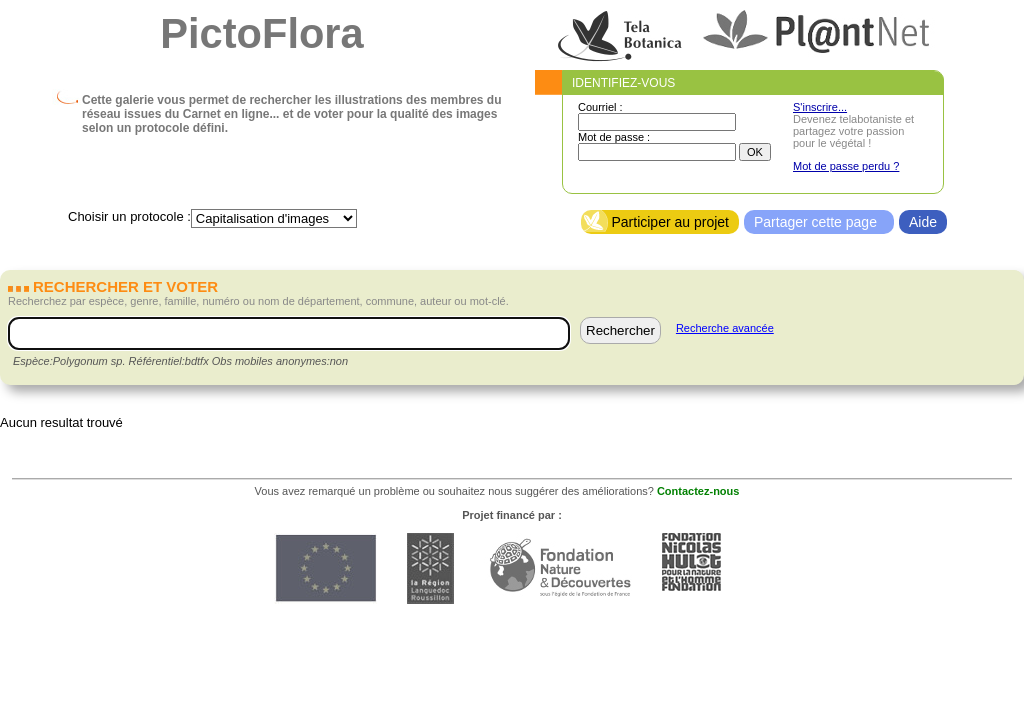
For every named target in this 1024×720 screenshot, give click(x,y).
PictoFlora (261, 33)
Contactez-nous (698, 491)
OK (755, 152)
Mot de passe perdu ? (846, 166)
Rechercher (620, 330)
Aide (923, 222)
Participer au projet (670, 222)
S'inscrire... (820, 107)
